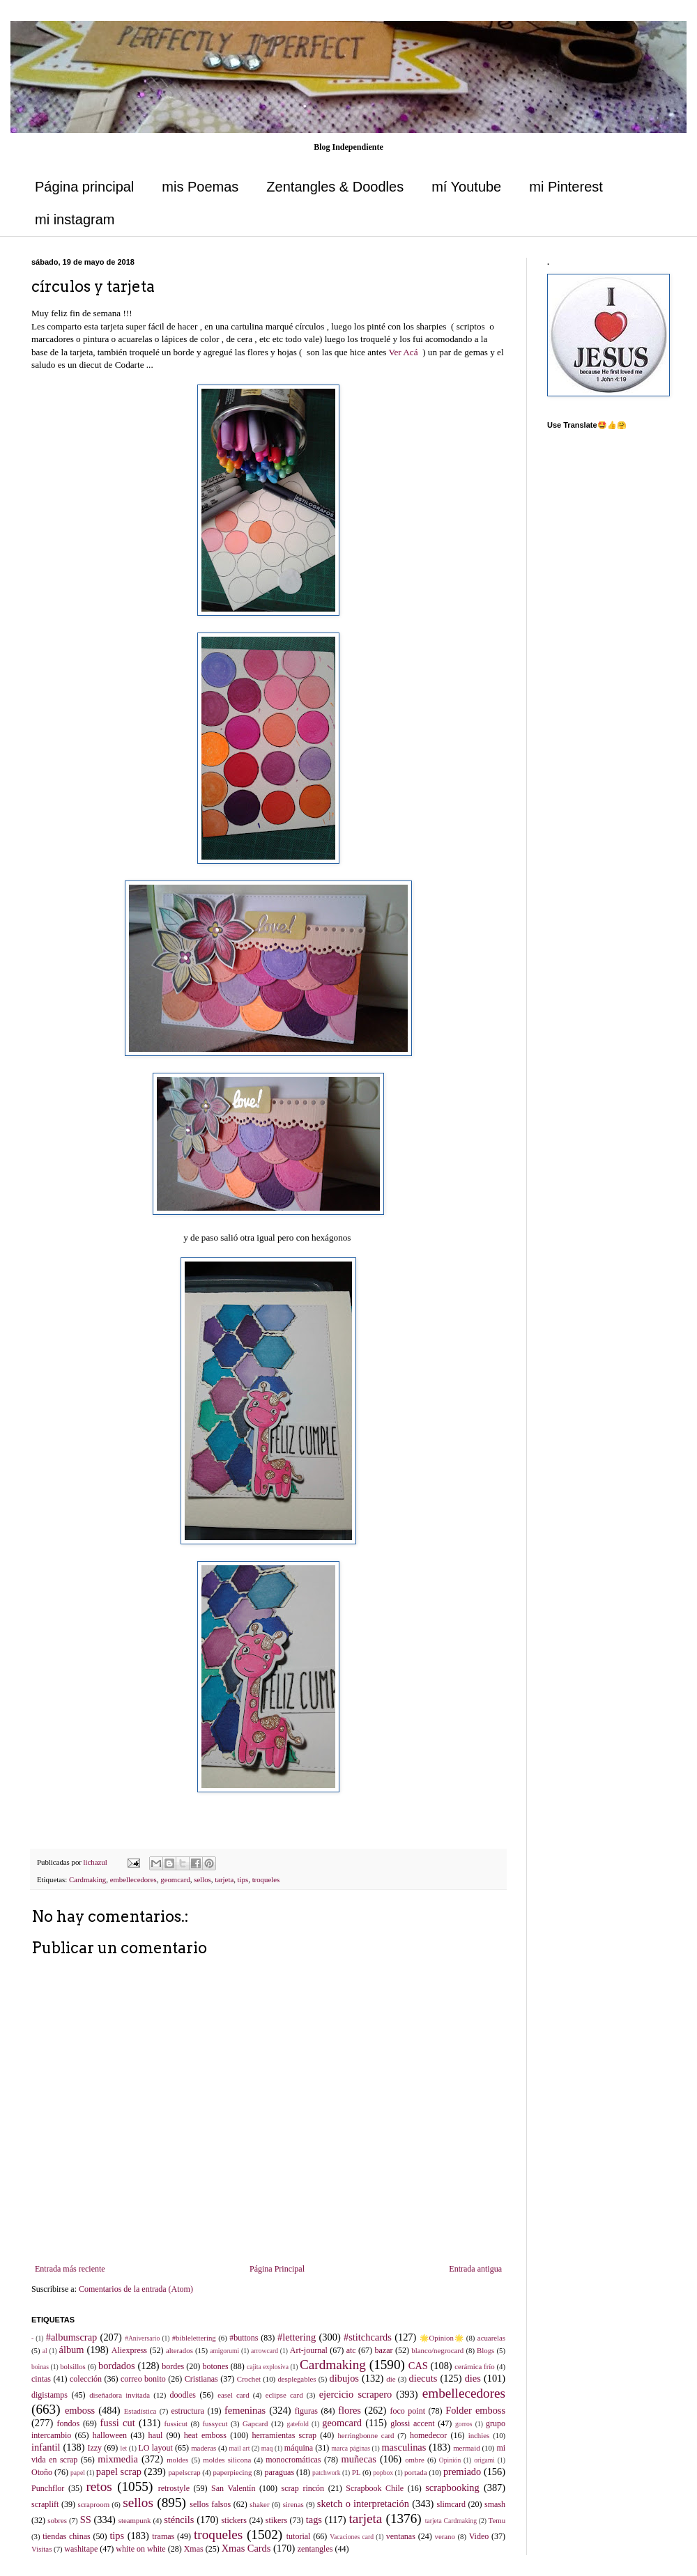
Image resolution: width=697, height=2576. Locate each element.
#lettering (296, 2337)
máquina (298, 2448)
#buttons (243, 2338)
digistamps (49, 2395)
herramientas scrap (284, 2435)
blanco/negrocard (437, 2350)
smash (494, 2504)
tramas (163, 2536)
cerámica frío (474, 2366)
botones (215, 2366)
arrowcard (264, 2350)
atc (351, 2350)
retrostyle (174, 2488)
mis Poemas (200, 186)
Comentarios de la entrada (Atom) (136, 2289)
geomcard (175, 1879)
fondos (67, 2423)
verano (445, 2536)
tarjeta (224, 1879)
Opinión (450, 2460)
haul (155, 2435)
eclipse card (284, 2395)
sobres (57, 2520)
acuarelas (491, 2338)
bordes (173, 2366)
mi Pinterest (566, 186)
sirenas (293, 2504)
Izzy (94, 2448)
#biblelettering (194, 2338)
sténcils (179, 2519)
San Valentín (233, 2488)
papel (77, 2472)
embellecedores (133, 1879)
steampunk (134, 2520)
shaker (259, 2504)
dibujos (344, 2378)
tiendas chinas (67, 2536)
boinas (40, 2367)
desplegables (296, 2379)
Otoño (41, 2472)
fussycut (215, 2423)
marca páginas (351, 2448)
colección (86, 2379)
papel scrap (118, 2471)
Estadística (140, 2411)
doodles (183, 2395)
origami (484, 2460)
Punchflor (47, 2488)
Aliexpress (129, 2350)
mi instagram (74, 219)
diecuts (423, 2378)
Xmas (194, 2549)
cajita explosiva (268, 2367)
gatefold (297, 2424)
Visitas (41, 2549)
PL (356, 2472)
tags (314, 2519)
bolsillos (73, 2366)
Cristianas (201, 2379)
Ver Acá (403, 352)
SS (85, 2519)
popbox (383, 2472)
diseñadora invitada (119, 2395)
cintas (41, 2379)
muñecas (359, 2459)
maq (267, 2448)
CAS (418, 2365)
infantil (46, 2447)
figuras (306, 2411)
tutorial (298, 2536)
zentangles (315, 2549)
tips (243, 1879)
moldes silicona (227, 2459)
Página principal (84, 186)
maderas (203, 2448)
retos (99, 2486)
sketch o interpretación (363, 2503)
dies (473, 2378)
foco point (407, 2411)
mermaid (466, 2448)
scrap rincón (303, 2488)
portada (415, 2472)
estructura (187, 2411)
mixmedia (118, 2459)
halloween (110, 2435)
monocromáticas (293, 2460)
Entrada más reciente (70, 2269)
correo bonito (143, 2379)
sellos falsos (210, 2504)
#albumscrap (72, 2337)
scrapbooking (452, 2487)
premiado (462, 2471)
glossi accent (412, 2423)
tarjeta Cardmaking (451, 2520)
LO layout (156, 2448)
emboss (80, 2410)
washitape (81, 2549)
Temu (497, 2520)
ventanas (400, 2536)
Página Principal (277, 2269)
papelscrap (184, 2472)
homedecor (428, 2435)
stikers (276, 2520)
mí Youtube (466, 186)
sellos (202, 1879)
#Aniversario (142, 2338)
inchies (479, 2435)
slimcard (451, 2504)
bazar (383, 2350)
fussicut (175, 2423)
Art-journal (309, 2350)
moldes (177, 2459)
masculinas (403, 2447)
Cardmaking (87, 1879)
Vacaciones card (352, 2536)
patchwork (326, 2472)
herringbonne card (365, 2435)
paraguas (279, 2472)
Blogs (485, 2350)
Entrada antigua (475, 2269)
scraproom (93, 2504)
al (45, 2350)
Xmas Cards (246, 2548)
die (390, 2379)
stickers (234, 2520)
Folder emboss (475, 2410)
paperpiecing (232, 2472)
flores (349, 2410)
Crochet (249, 2379)
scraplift (45, 2504)
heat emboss (205, 2435)
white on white (140, 2549)
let (124, 2448)
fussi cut (117, 2422)
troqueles (266, 1879)
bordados (116, 2365)
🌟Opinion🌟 (442, 2338)
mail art (239, 2448)
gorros (464, 2424)
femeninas (245, 2410)
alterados (179, 2350)
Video (479, 2536)
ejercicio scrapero (355, 2394)
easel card (233, 2395)
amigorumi (224, 2350)
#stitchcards (368, 2337)
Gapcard (255, 2423)
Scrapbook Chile (375, 2488)
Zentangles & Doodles (335, 186)
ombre (414, 2459)
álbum (71, 2349)
